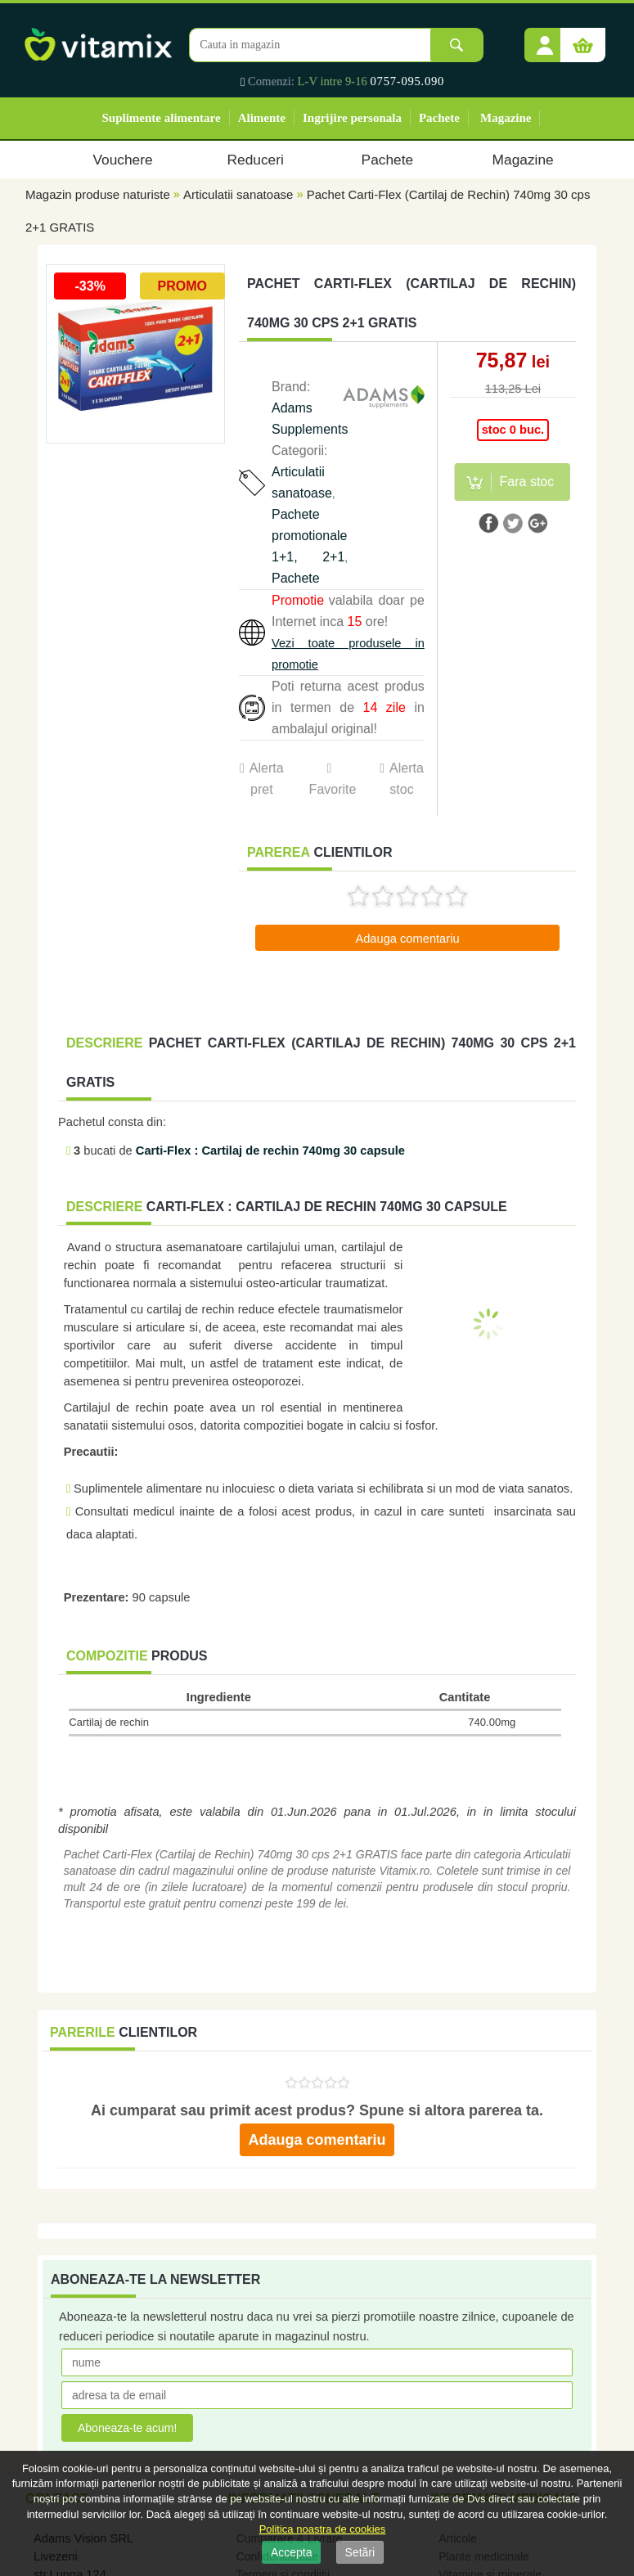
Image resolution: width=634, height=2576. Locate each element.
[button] (544, 39)
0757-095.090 (408, 81)
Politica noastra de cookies (322, 2529)
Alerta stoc (406, 778)
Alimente (262, 117)
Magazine (505, 117)
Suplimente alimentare (161, 117)
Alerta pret (267, 778)
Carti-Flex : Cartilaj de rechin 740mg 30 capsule (270, 1150)
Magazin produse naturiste (97, 194)
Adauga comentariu (407, 938)
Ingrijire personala (352, 117)
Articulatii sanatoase (238, 194)
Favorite (332, 789)
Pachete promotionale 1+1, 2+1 (310, 535)
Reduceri (255, 159)
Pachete (439, 117)
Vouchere (122, 159)
